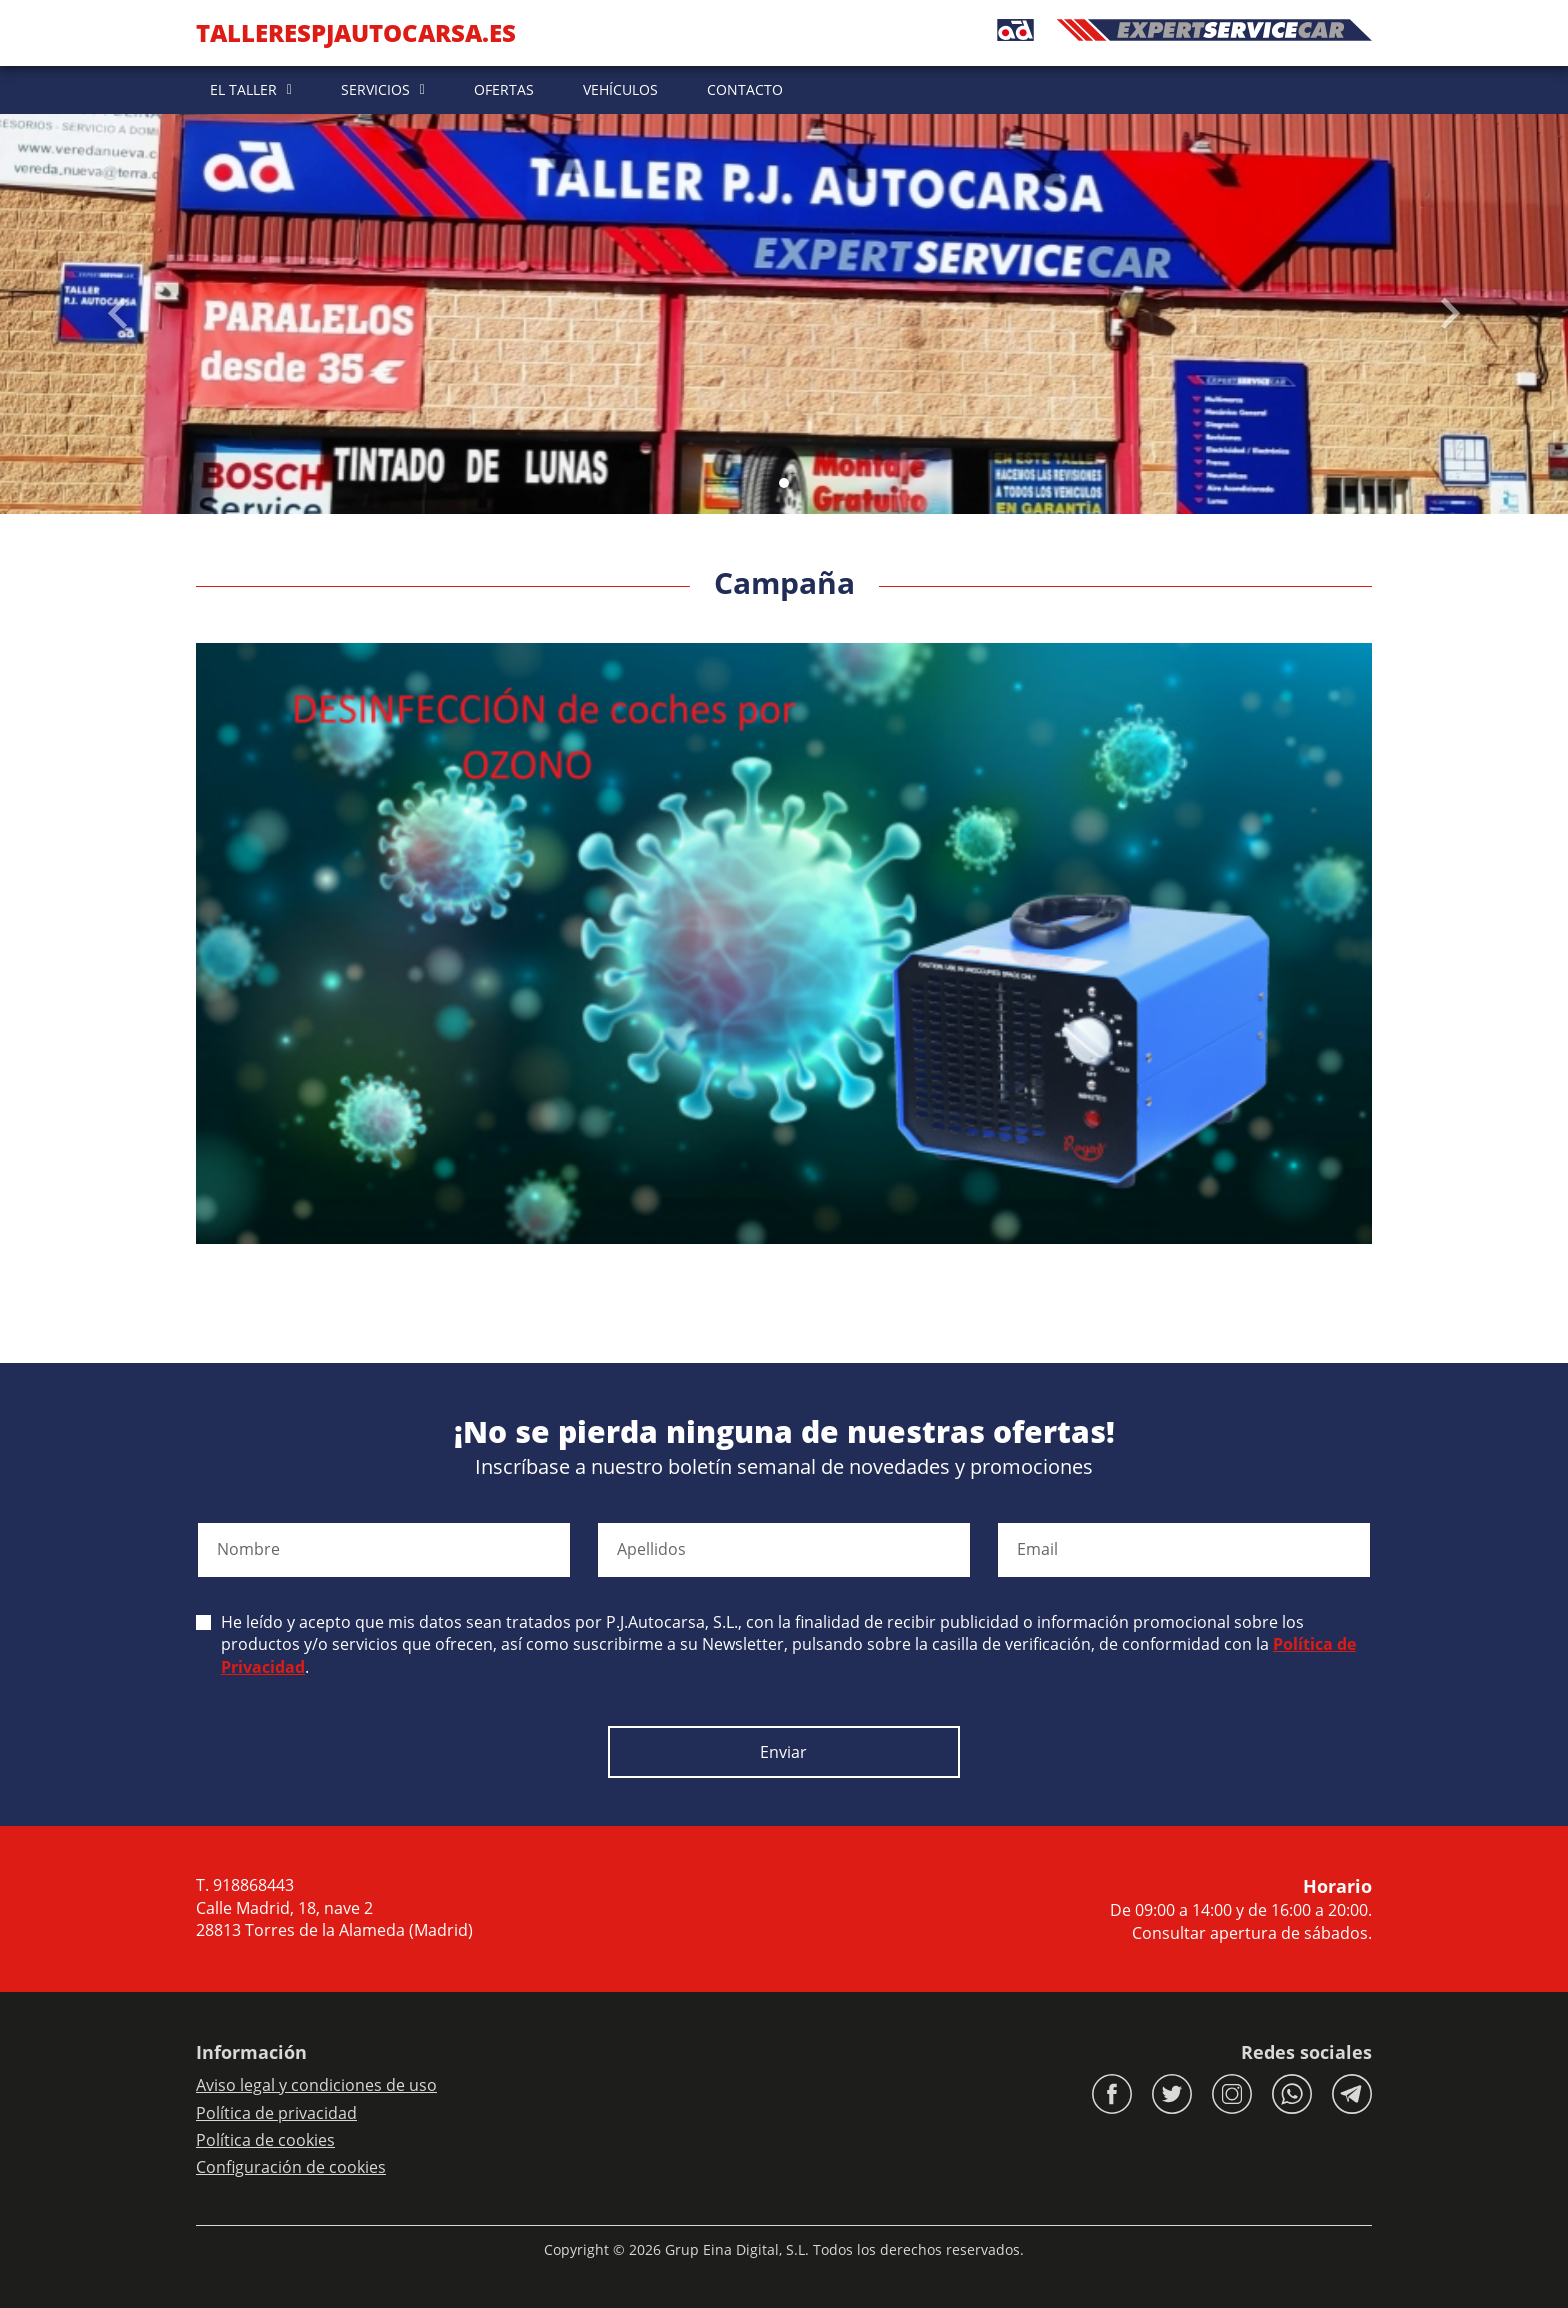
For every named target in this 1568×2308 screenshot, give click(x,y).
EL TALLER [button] (243, 89)
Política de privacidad (276, 2113)
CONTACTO (745, 89)
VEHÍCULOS (620, 89)
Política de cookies (265, 2140)
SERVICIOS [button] (375, 89)
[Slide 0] (784, 483)
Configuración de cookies (291, 2167)
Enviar (783, 1752)
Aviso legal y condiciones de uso (316, 2085)
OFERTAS (504, 89)
